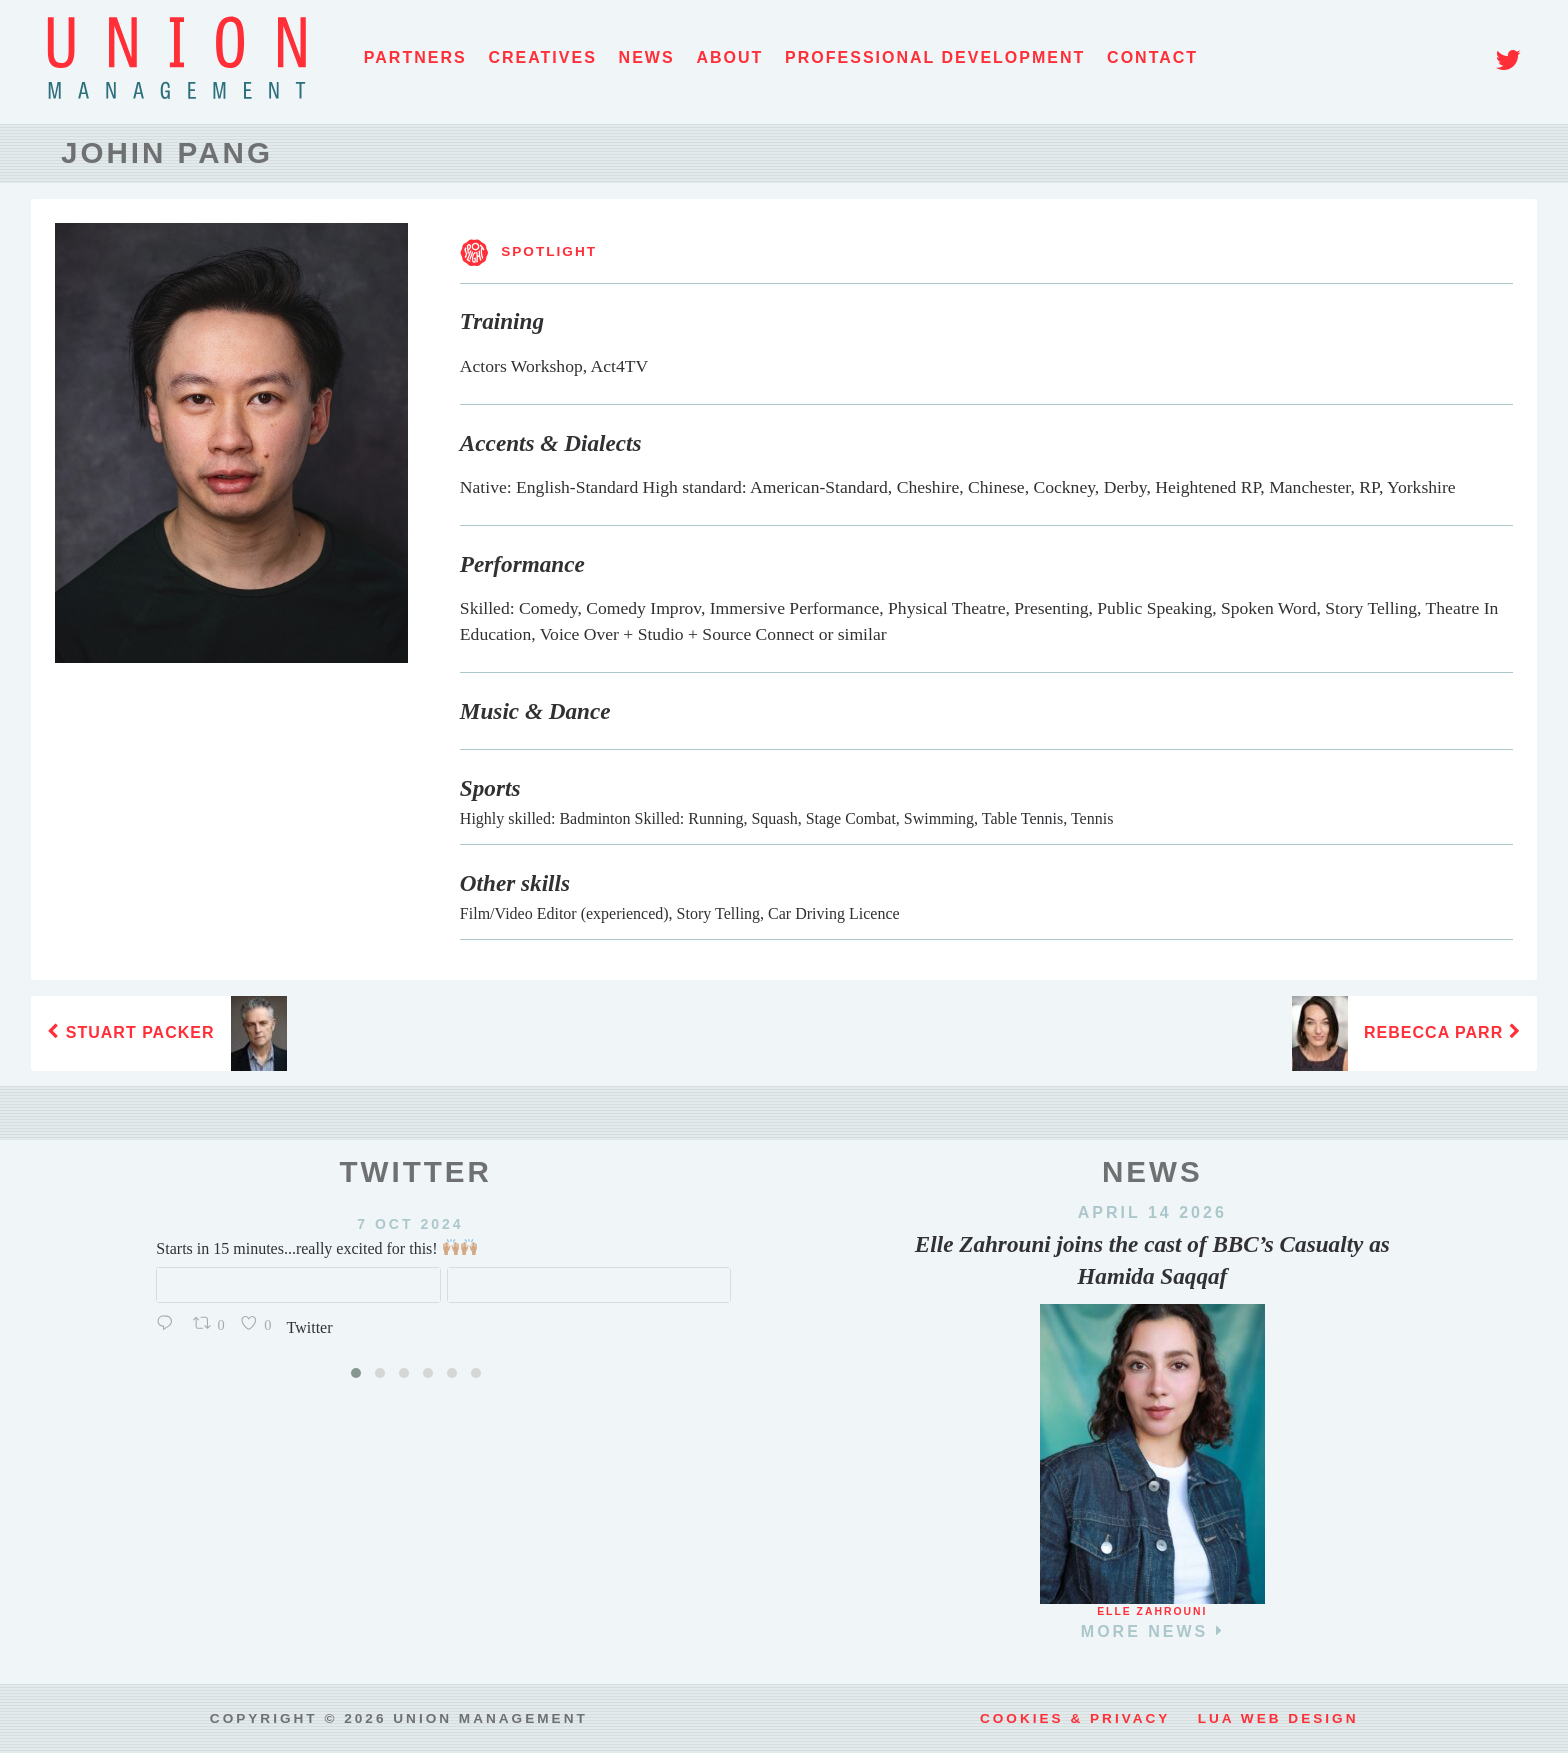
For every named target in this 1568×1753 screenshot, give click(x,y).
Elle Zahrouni (1152, 1606)
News (647, 57)
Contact (1152, 57)
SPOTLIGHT (528, 251)
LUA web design (1278, 1718)
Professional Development (935, 57)
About (729, 57)
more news (1152, 1631)
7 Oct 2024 (285, 1224)
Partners (415, 57)
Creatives (542, 57)
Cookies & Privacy (1075, 1718)
